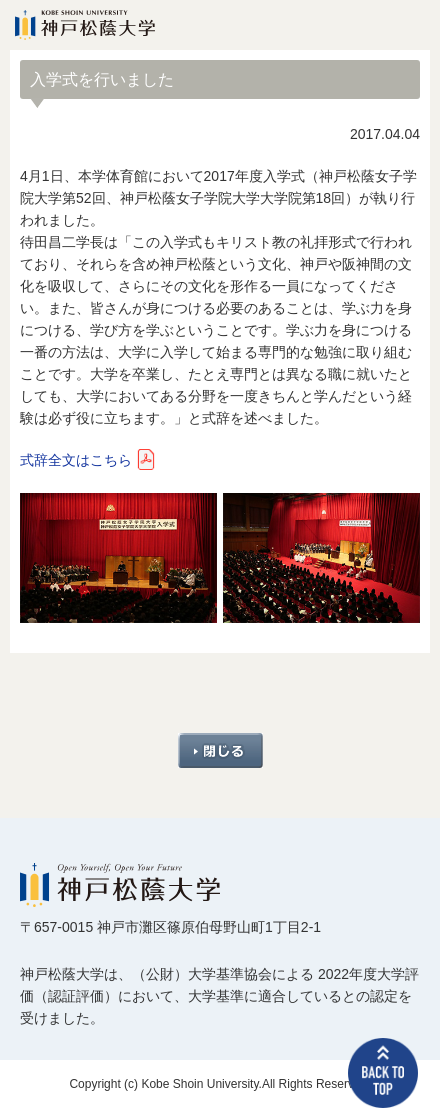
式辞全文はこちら (76, 460)
